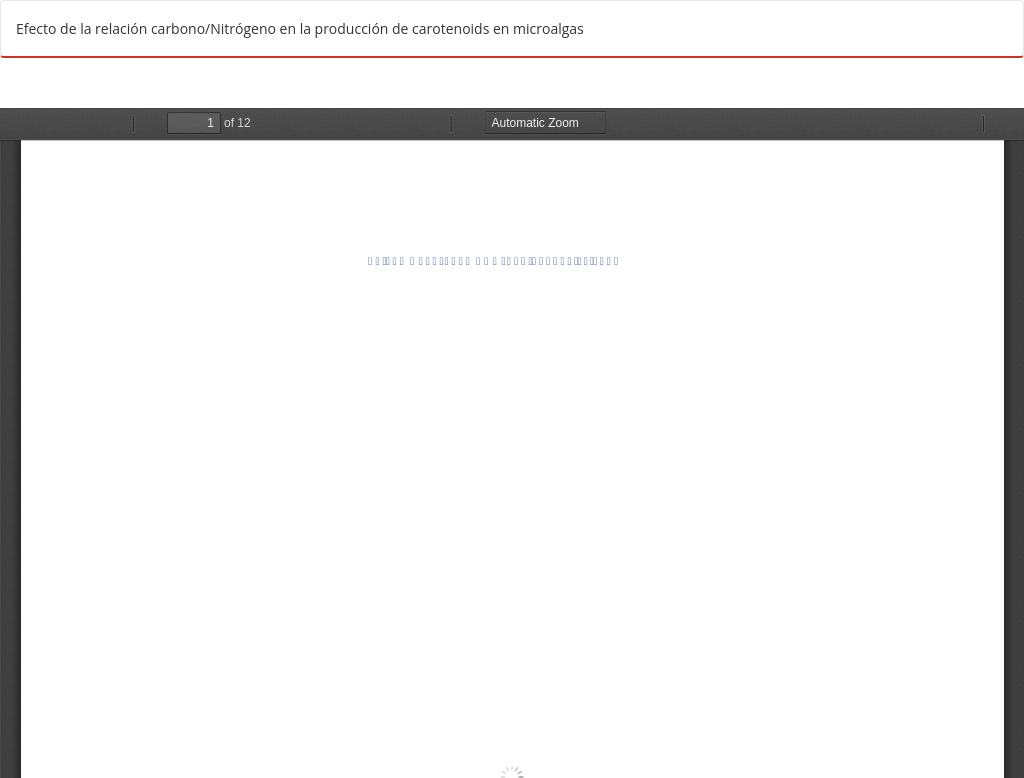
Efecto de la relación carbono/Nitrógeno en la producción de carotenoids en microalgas (300, 28)
